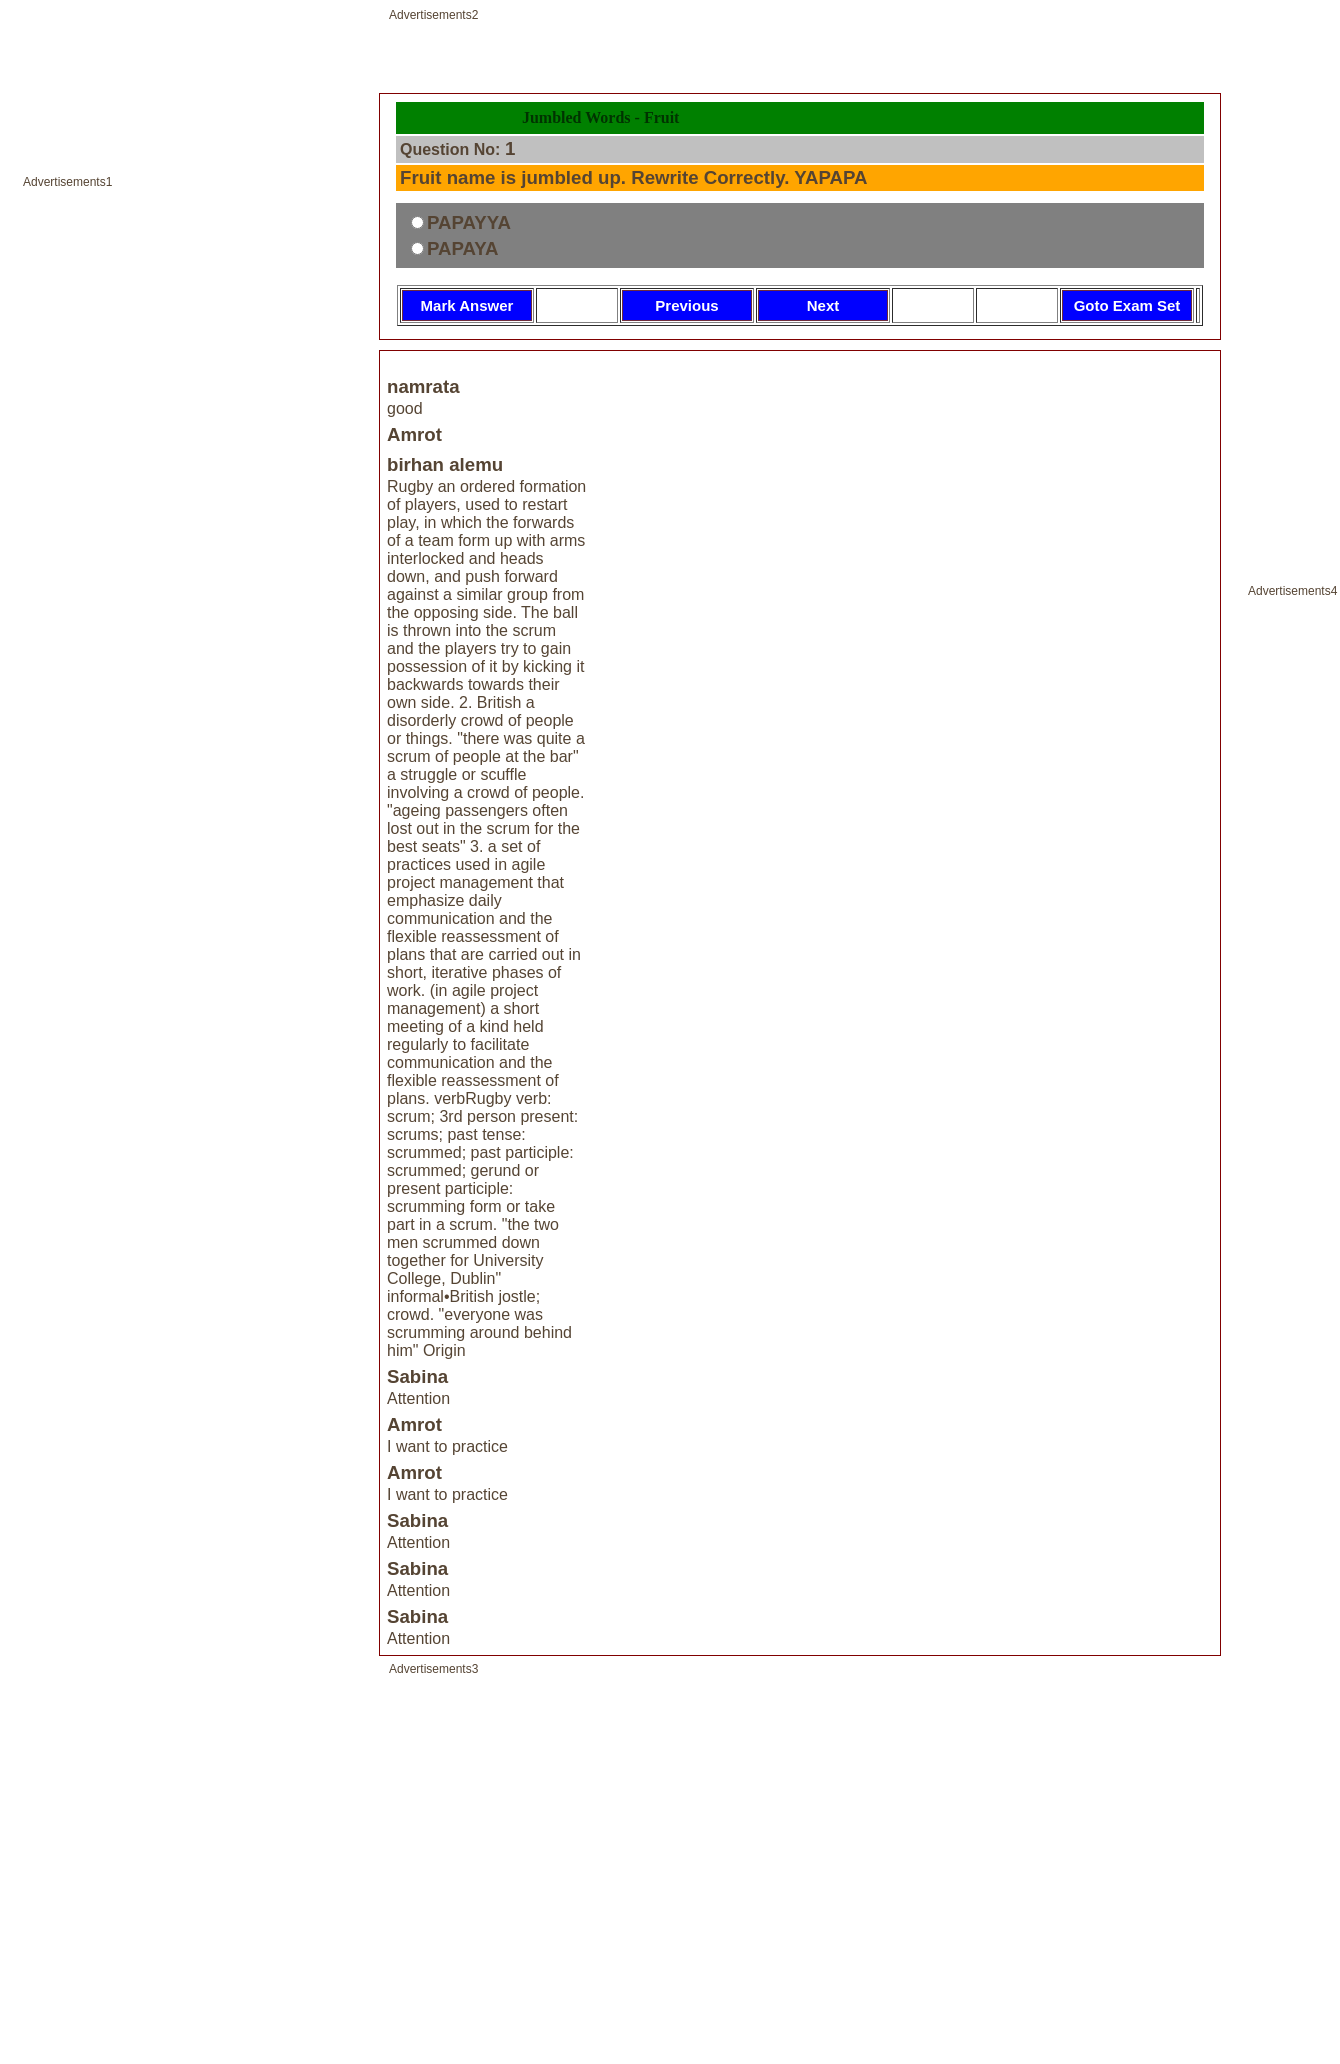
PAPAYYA (469, 222)
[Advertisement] (187, 1043)
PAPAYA (463, 248)
